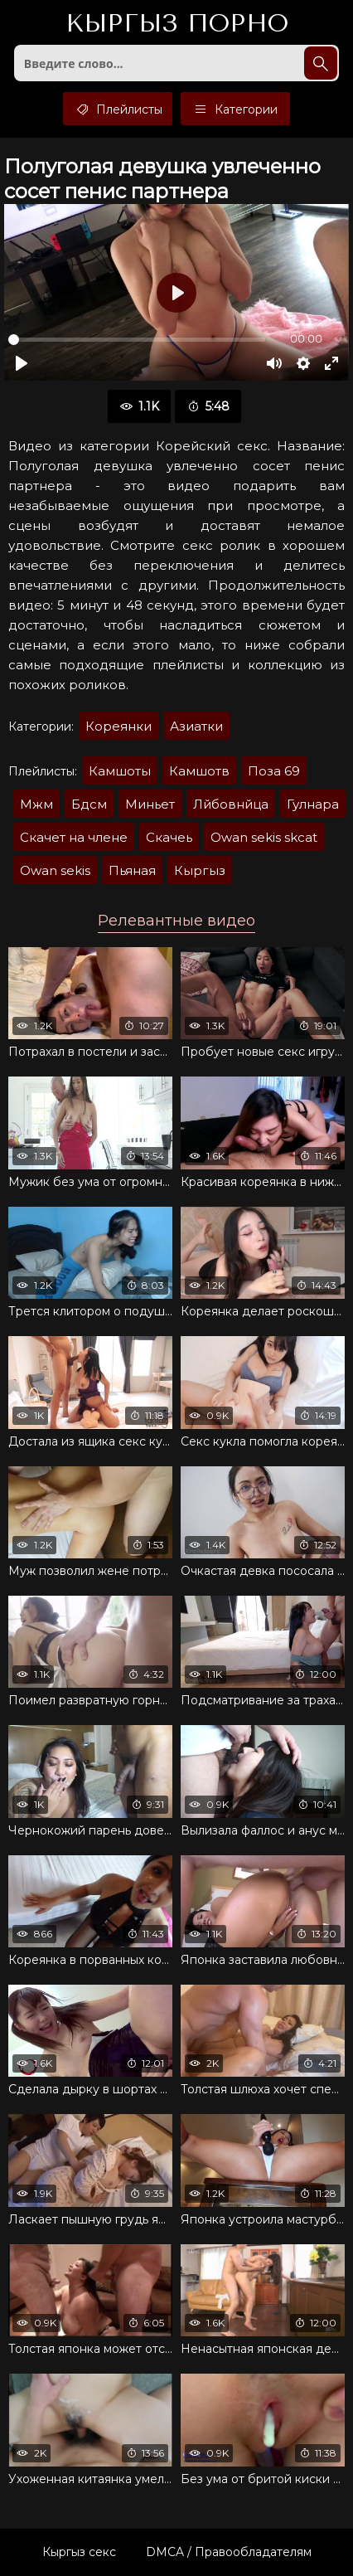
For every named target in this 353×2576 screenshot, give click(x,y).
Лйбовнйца (230, 804)
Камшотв (199, 771)
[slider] (136, 340)
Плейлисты (118, 109)
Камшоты (120, 771)
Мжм (36, 804)
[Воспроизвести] (21, 363)
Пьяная (132, 870)
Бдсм (89, 804)
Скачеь (169, 837)
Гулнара (313, 804)
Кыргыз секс (79, 2551)
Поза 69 (274, 771)
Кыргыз (176, 24)
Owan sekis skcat (263, 837)
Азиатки (196, 726)
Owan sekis (55, 870)
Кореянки (118, 726)
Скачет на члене (74, 837)
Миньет (150, 804)
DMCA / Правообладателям (229, 2551)
